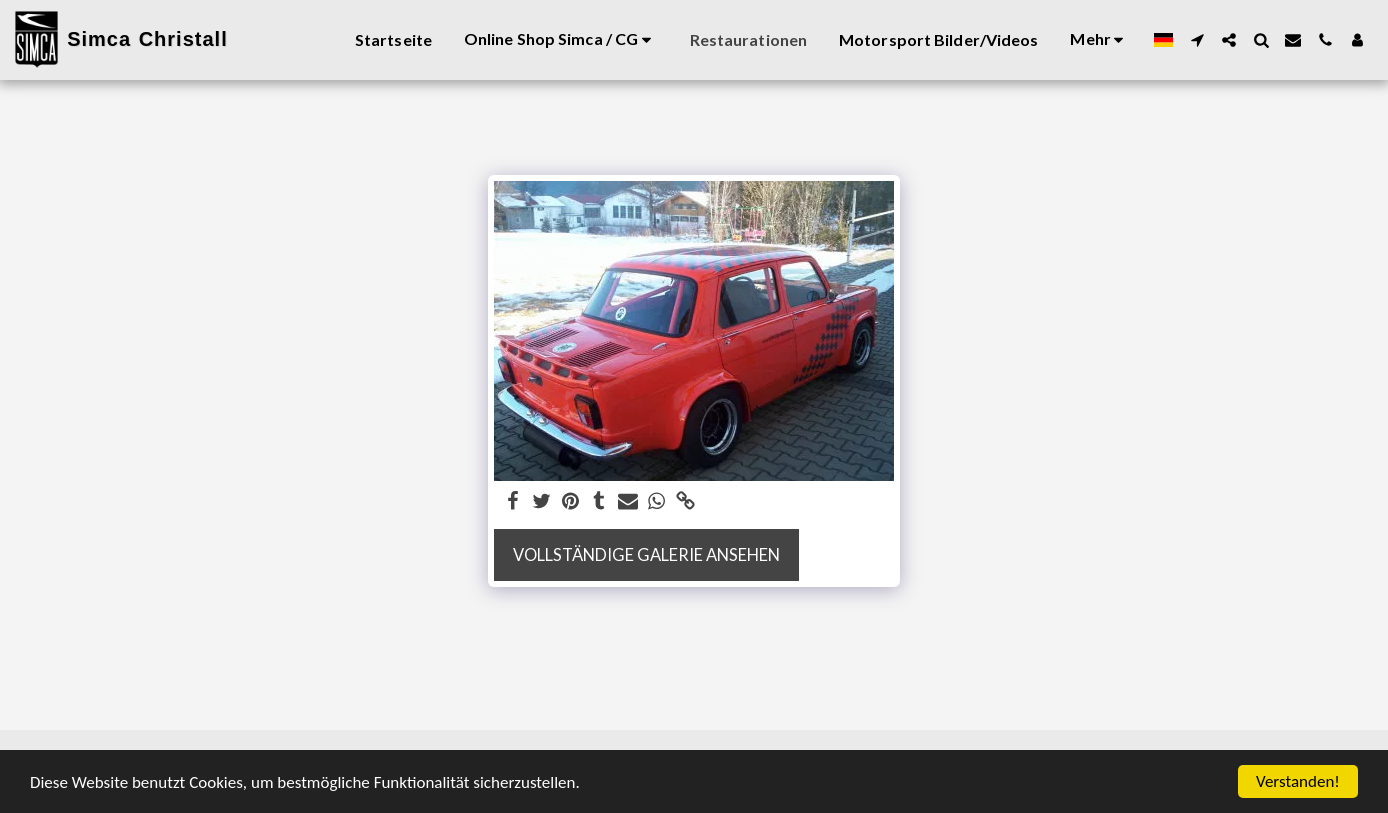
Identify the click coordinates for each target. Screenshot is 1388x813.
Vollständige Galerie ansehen (646, 555)
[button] (1197, 40)
